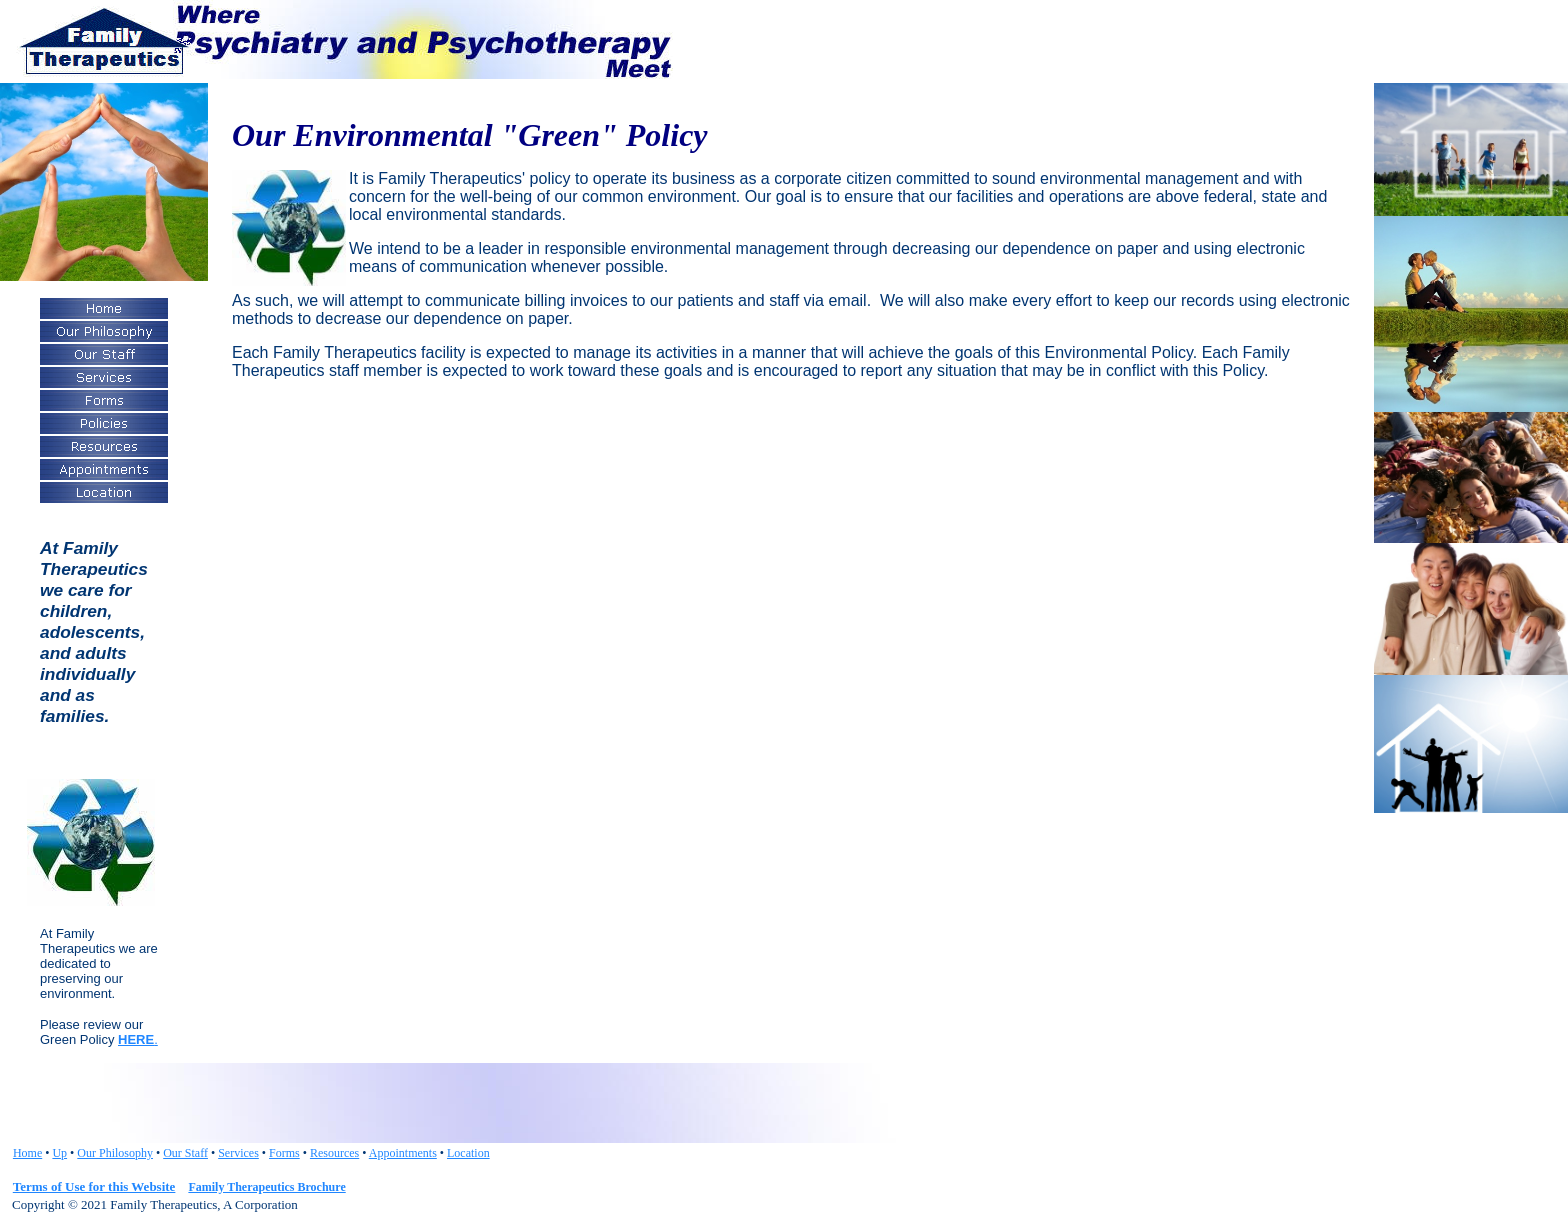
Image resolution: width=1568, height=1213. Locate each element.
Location (468, 1153)
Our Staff (185, 1153)
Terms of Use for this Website (94, 1186)
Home (27, 1153)
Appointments (403, 1153)
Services (238, 1153)
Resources (334, 1153)
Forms (284, 1153)
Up (59, 1153)
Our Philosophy (115, 1153)
